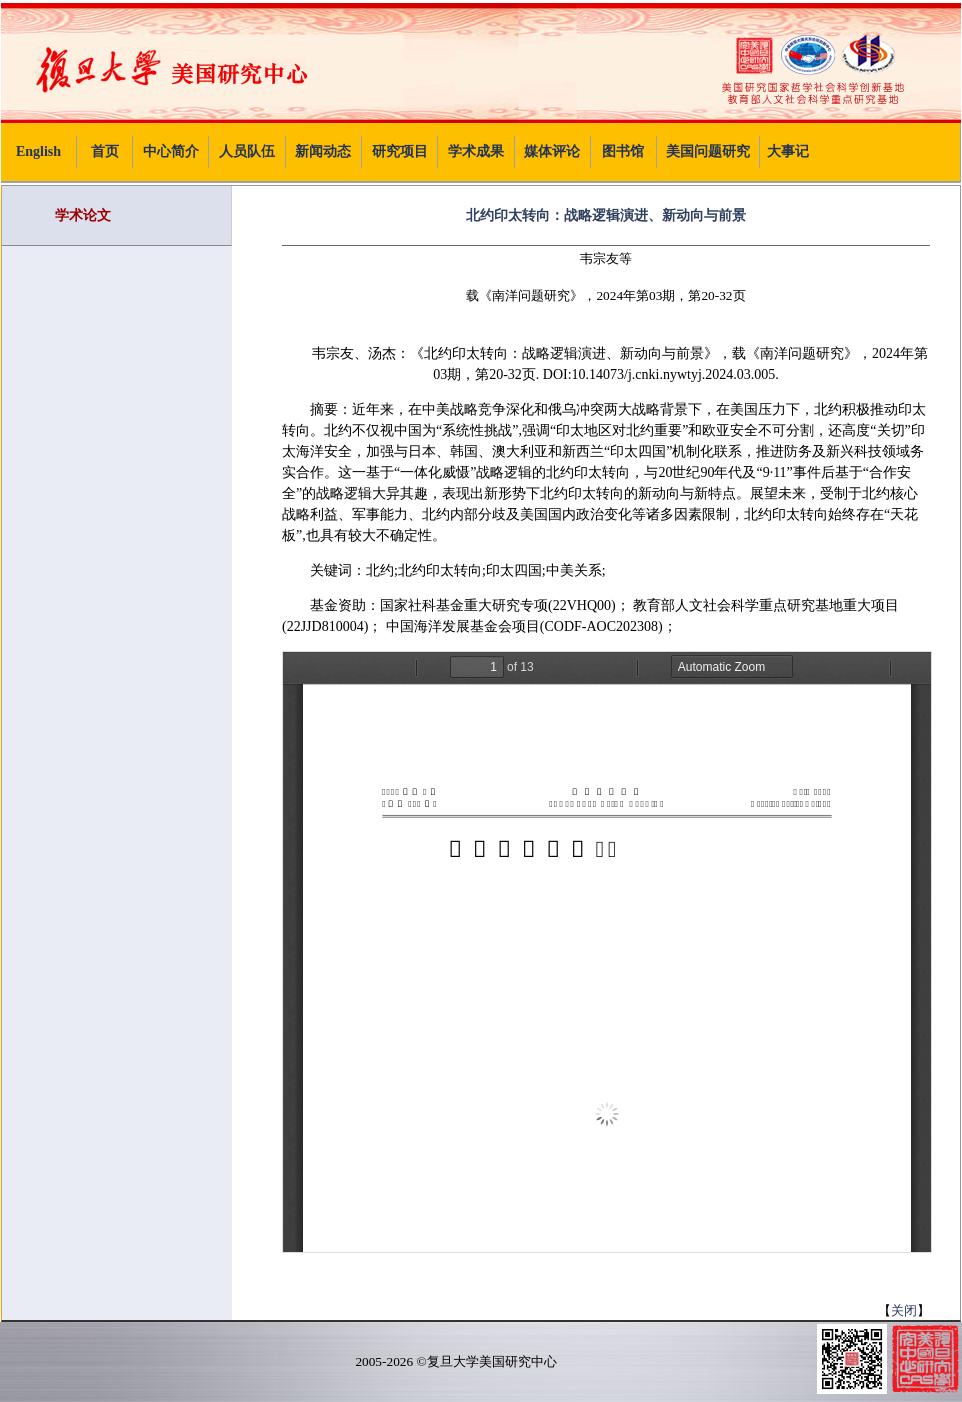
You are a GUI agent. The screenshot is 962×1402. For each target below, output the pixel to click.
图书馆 (623, 151)
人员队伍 (247, 151)
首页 (105, 151)
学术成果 (476, 151)
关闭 (904, 1310)
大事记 (788, 151)
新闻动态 (323, 151)
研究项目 (400, 151)
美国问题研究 (708, 151)
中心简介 (171, 151)
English (38, 151)
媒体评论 (552, 151)
